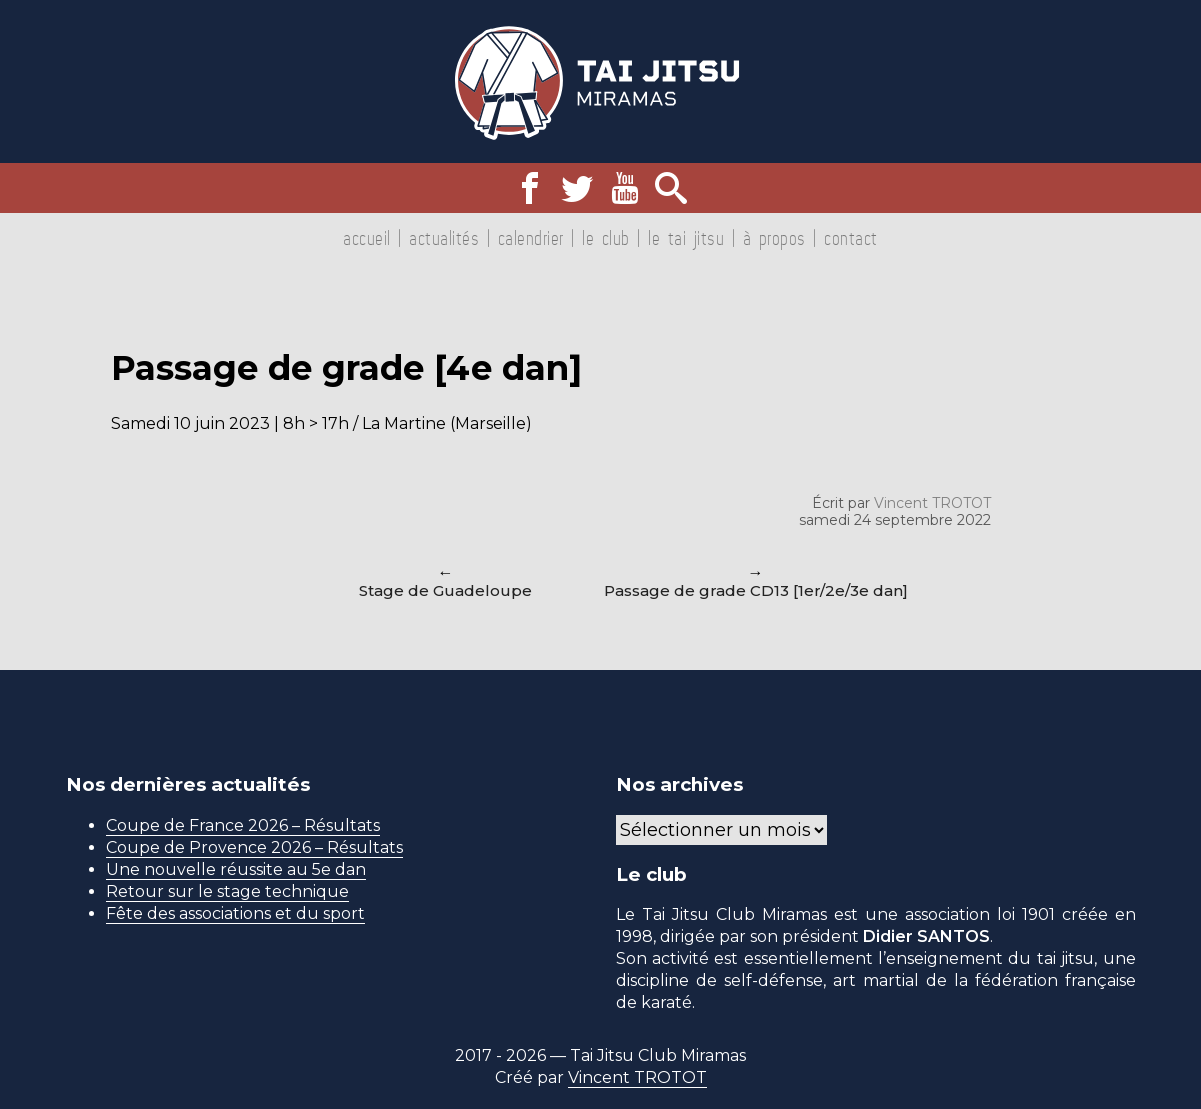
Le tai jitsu (686, 238)
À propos (774, 238)
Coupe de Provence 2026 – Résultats (254, 847)
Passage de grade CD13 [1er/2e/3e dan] (756, 590)
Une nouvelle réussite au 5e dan (236, 869)
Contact (851, 238)
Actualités (444, 238)
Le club (606, 238)
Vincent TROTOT (932, 503)
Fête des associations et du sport (235, 913)
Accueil (367, 238)
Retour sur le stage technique (227, 891)
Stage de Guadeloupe (445, 590)
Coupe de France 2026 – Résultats (243, 825)
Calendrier (531, 238)
